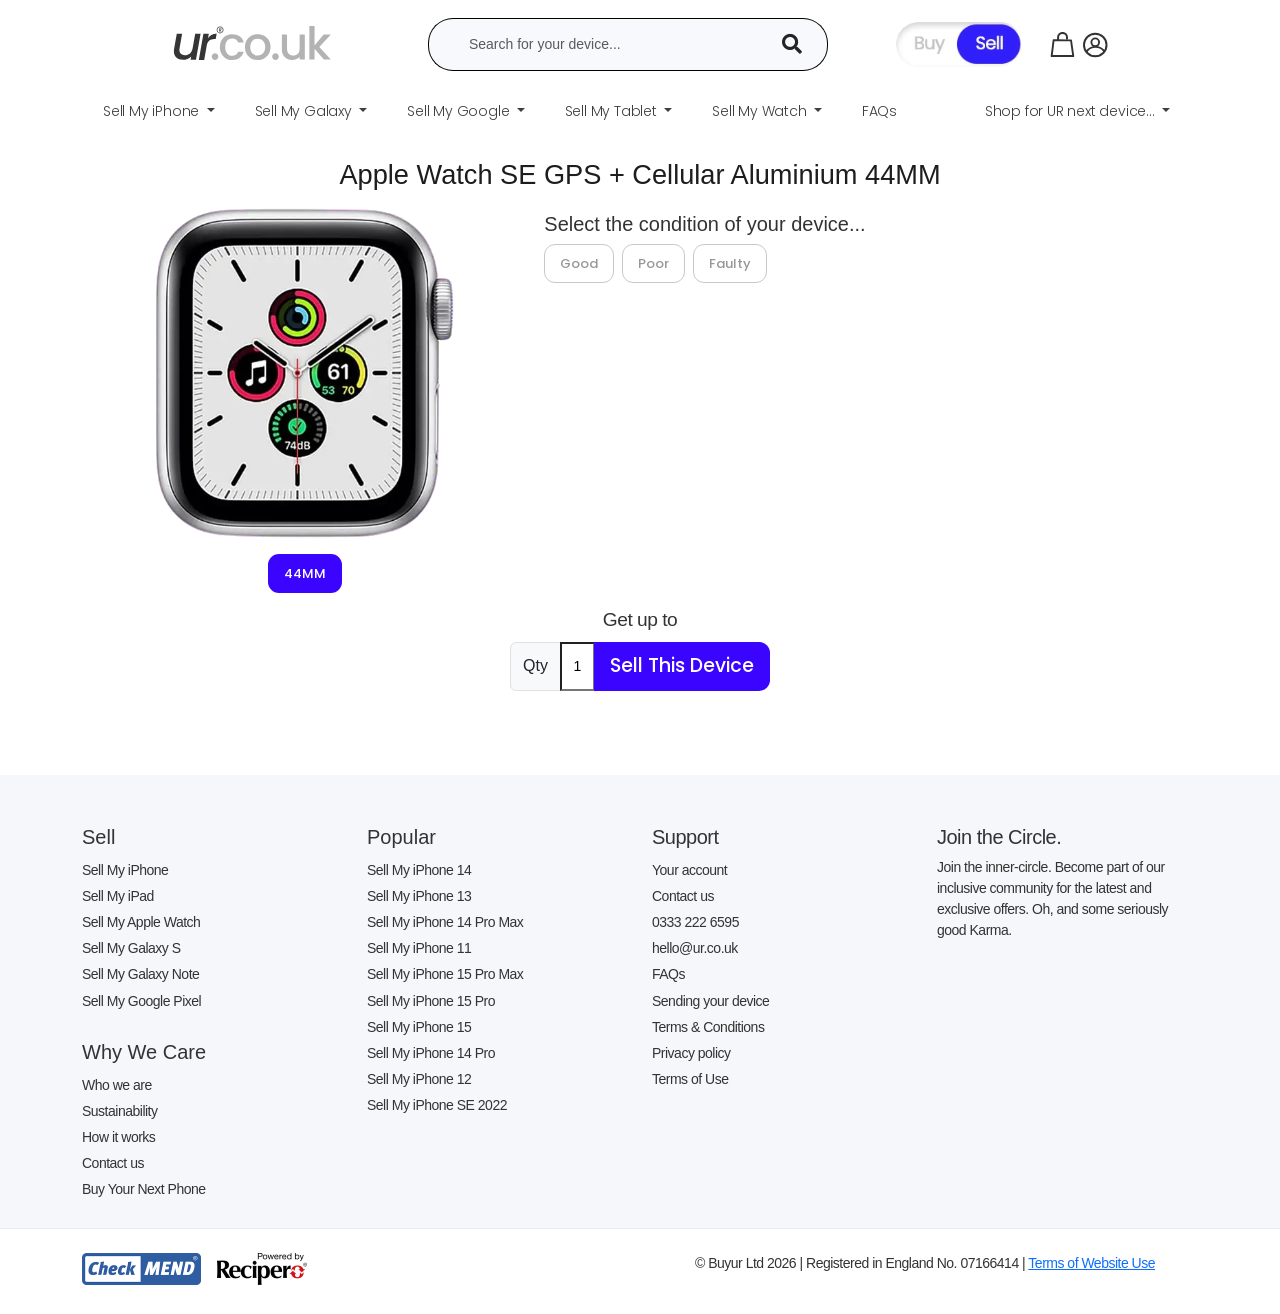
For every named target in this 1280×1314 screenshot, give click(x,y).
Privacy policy (691, 1053)
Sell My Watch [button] (761, 111)
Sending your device (710, 1001)
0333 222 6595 (695, 922)
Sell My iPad (118, 896)
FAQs (668, 974)
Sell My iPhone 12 (419, 1079)
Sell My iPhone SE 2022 (437, 1105)
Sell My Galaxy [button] (305, 111)
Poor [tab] (653, 263)
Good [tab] (579, 263)
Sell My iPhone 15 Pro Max (445, 974)
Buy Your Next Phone (144, 1189)
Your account (689, 870)
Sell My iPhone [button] (153, 111)
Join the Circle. (999, 837)
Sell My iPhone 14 (419, 870)
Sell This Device (682, 665)
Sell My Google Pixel (141, 1001)
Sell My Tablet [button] (613, 111)
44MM (305, 573)
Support (685, 837)
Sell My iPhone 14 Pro (431, 1053)
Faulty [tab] (730, 263)
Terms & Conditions (708, 1027)
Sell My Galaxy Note (140, 974)
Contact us (113, 1163)
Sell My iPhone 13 (419, 896)
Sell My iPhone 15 (419, 1027)
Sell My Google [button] (460, 111)
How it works (118, 1137)
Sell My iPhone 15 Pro (431, 1001)
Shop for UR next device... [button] (1072, 111)
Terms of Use (690, 1079)
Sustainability (120, 1111)
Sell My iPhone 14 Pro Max (445, 922)
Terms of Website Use (1091, 1263)
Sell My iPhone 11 (419, 948)
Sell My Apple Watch (141, 922)
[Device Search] (799, 44)
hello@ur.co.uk (695, 948)
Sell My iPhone (125, 870)
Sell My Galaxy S (131, 948)
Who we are (117, 1085)
